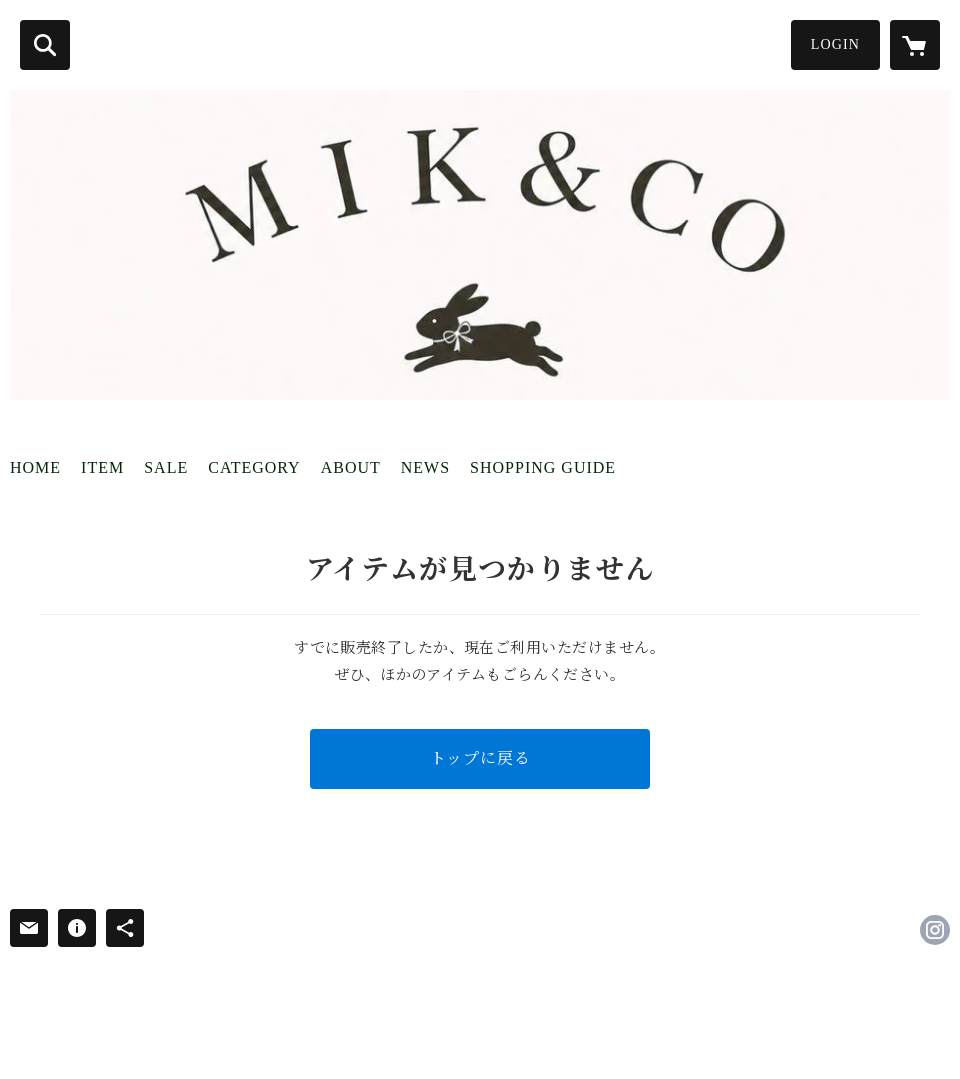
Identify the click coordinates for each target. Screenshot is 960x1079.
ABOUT (351, 467)
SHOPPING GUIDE (543, 467)
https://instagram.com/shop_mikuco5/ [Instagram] (935, 930)
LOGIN (835, 44)
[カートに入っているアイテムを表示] (915, 45)
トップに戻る (480, 758)
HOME (35, 467)
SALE (166, 467)
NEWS (425, 467)
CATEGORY (254, 467)
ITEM (102, 467)
